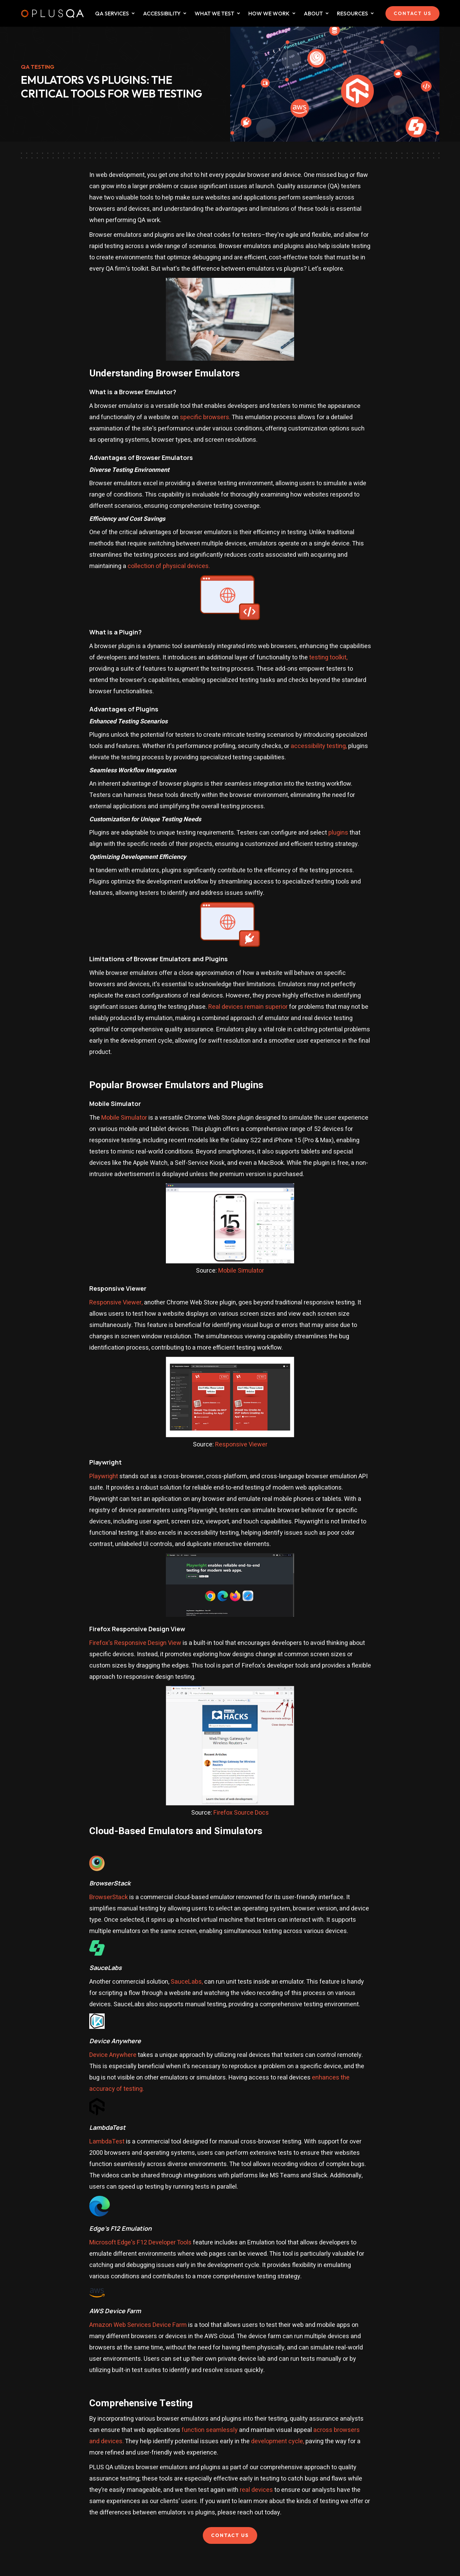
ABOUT (313, 13)
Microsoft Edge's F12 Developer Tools (140, 2242)
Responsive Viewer (241, 1444)
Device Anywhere (112, 2055)
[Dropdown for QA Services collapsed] (133, 13)
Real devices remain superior (248, 1007)
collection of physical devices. (169, 566)
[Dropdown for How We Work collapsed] (294, 13)
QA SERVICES (112, 13)
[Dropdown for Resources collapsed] (372, 13)
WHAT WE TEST (214, 13)
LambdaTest (106, 2141)
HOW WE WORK (269, 13)
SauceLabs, (187, 1981)
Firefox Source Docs (241, 1812)
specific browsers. (205, 417)
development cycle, (277, 2441)
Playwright (103, 1476)
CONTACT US (412, 13)
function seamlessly (210, 2430)
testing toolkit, (328, 657)
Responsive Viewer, (116, 1302)
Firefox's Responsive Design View (135, 1643)
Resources (352, 13)
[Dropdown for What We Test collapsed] (185, 13)
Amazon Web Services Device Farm (138, 2325)
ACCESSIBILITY (162, 13)
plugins (338, 832)
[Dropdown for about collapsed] (327, 13)
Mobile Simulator (124, 1117)
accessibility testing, (319, 746)
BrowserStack (108, 1897)
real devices (256, 2490)
